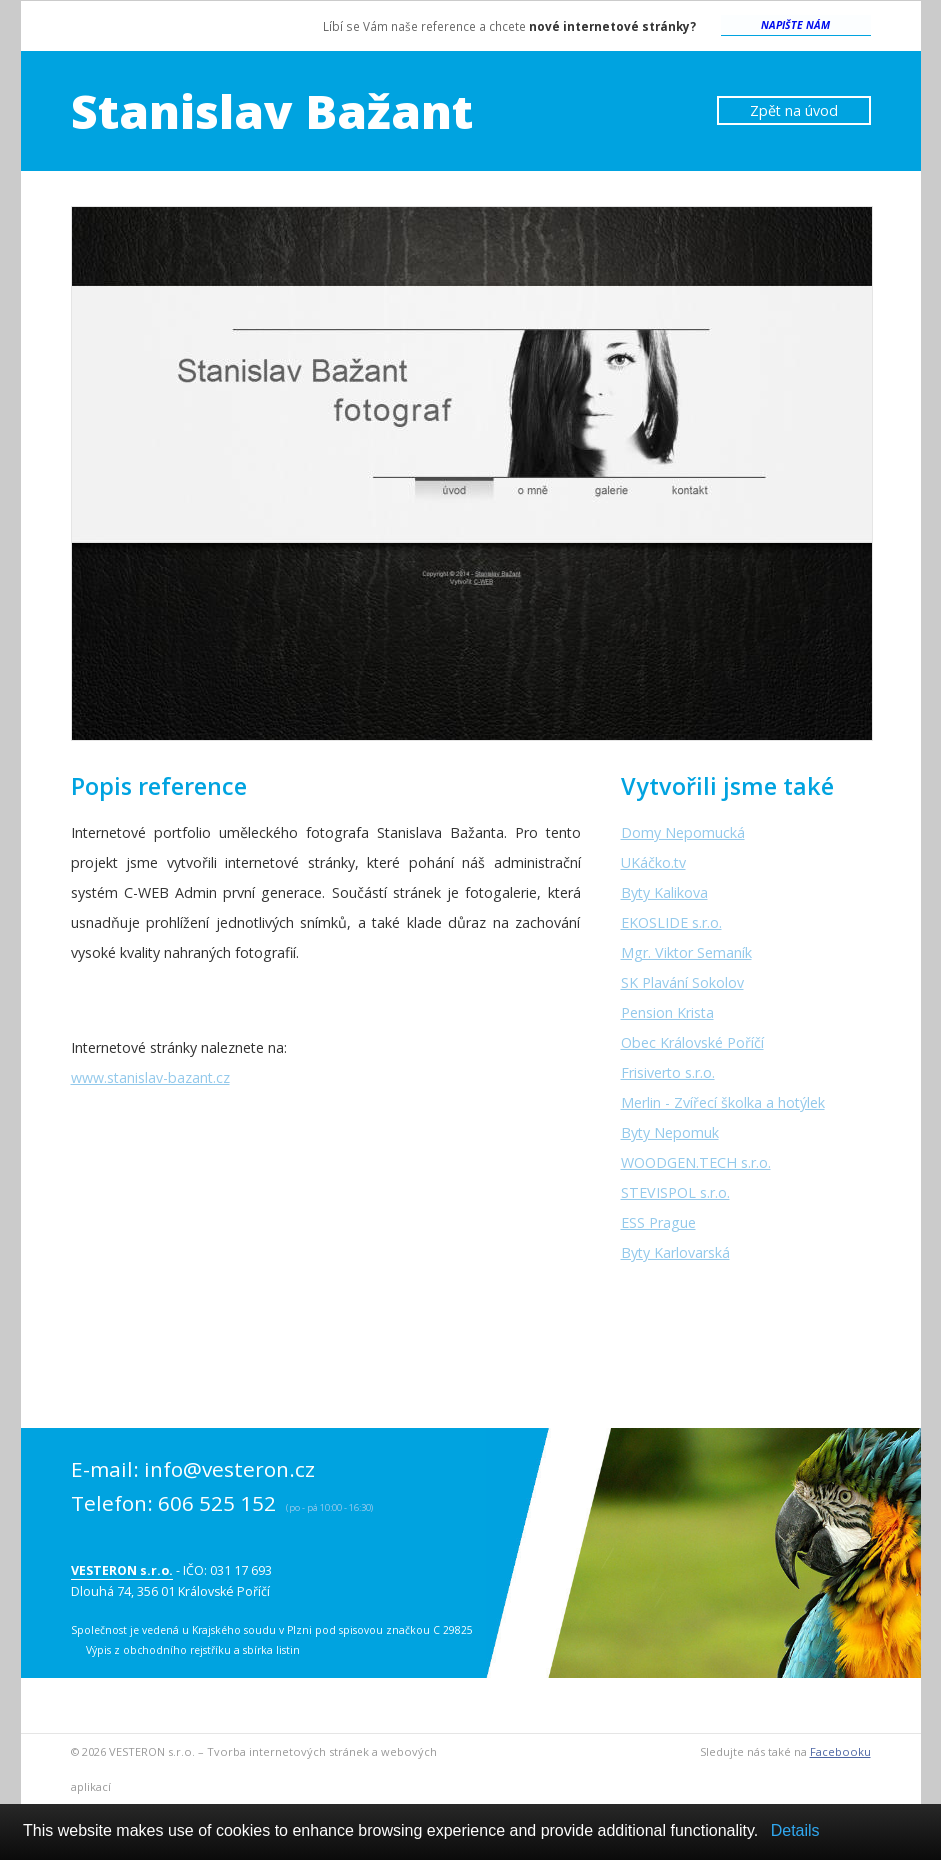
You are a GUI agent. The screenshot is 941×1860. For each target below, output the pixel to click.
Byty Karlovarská (675, 1252)
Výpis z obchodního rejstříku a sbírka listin (193, 1650)
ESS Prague (658, 1222)
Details (795, 1830)
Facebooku (840, 1751)
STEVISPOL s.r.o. (675, 1192)
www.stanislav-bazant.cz (150, 1077)
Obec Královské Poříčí (692, 1042)
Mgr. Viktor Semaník (686, 952)
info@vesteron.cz (229, 1469)
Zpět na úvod (794, 110)
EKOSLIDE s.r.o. (671, 922)
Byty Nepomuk (670, 1132)
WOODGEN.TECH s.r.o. (696, 1162)
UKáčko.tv (653, 862)
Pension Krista (667, 1012)
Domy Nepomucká (683, 832)
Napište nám (795, 25)
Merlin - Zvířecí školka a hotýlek (723, 1102)
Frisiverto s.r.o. (668, 1072)
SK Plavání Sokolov (682, 982)
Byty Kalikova (664, 892)
